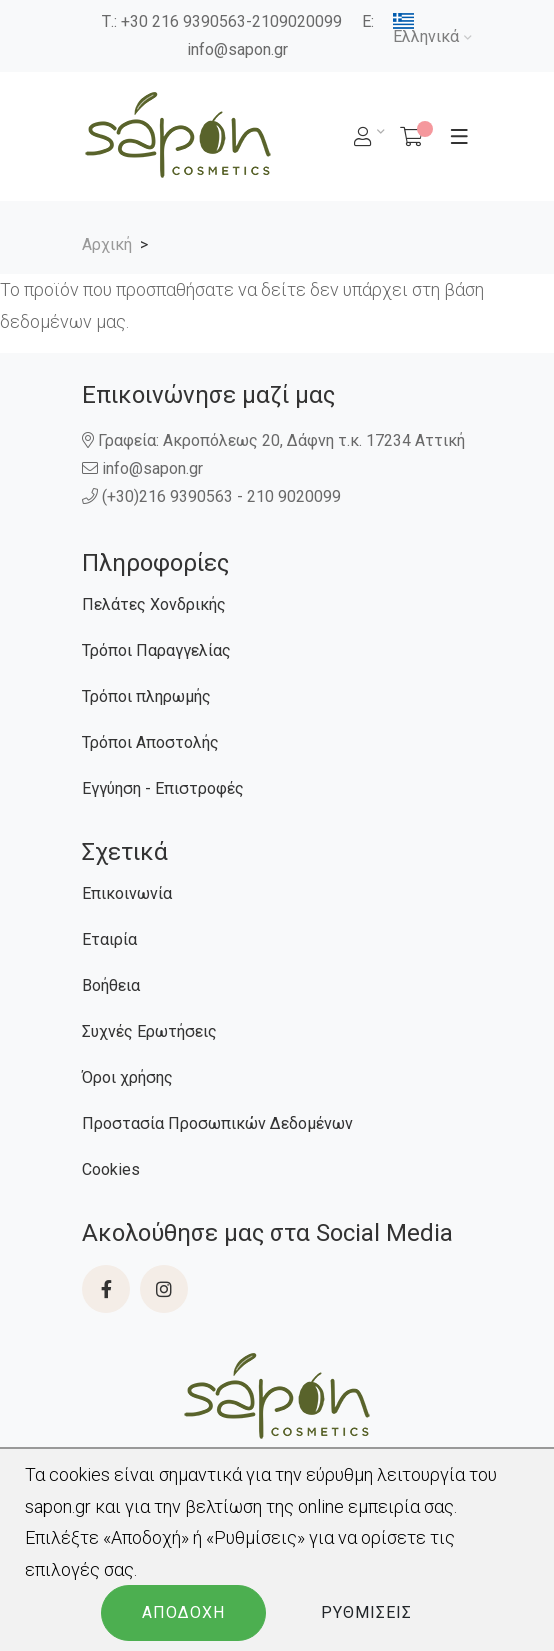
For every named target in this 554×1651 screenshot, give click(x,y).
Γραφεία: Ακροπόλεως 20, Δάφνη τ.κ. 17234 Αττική (273, 440)
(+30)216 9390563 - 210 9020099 (213, 496)
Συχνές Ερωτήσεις (149, 1031)
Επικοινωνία (127, 893)
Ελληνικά (426, 29)
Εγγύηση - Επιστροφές (163, 788)
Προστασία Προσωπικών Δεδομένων (217, 1123)
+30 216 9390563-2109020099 (231, 21)
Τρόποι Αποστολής (150, 742)
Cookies (111, 1169)
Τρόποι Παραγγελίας (156, 650)
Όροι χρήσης (127, 1077)
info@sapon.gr (237, 49)
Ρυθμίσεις (366, 1612)
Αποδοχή (183, 1612)
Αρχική (107, 244)
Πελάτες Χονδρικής (154, 604)
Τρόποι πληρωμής (146, 696)
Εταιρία (109, 939)
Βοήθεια (111, 985)
